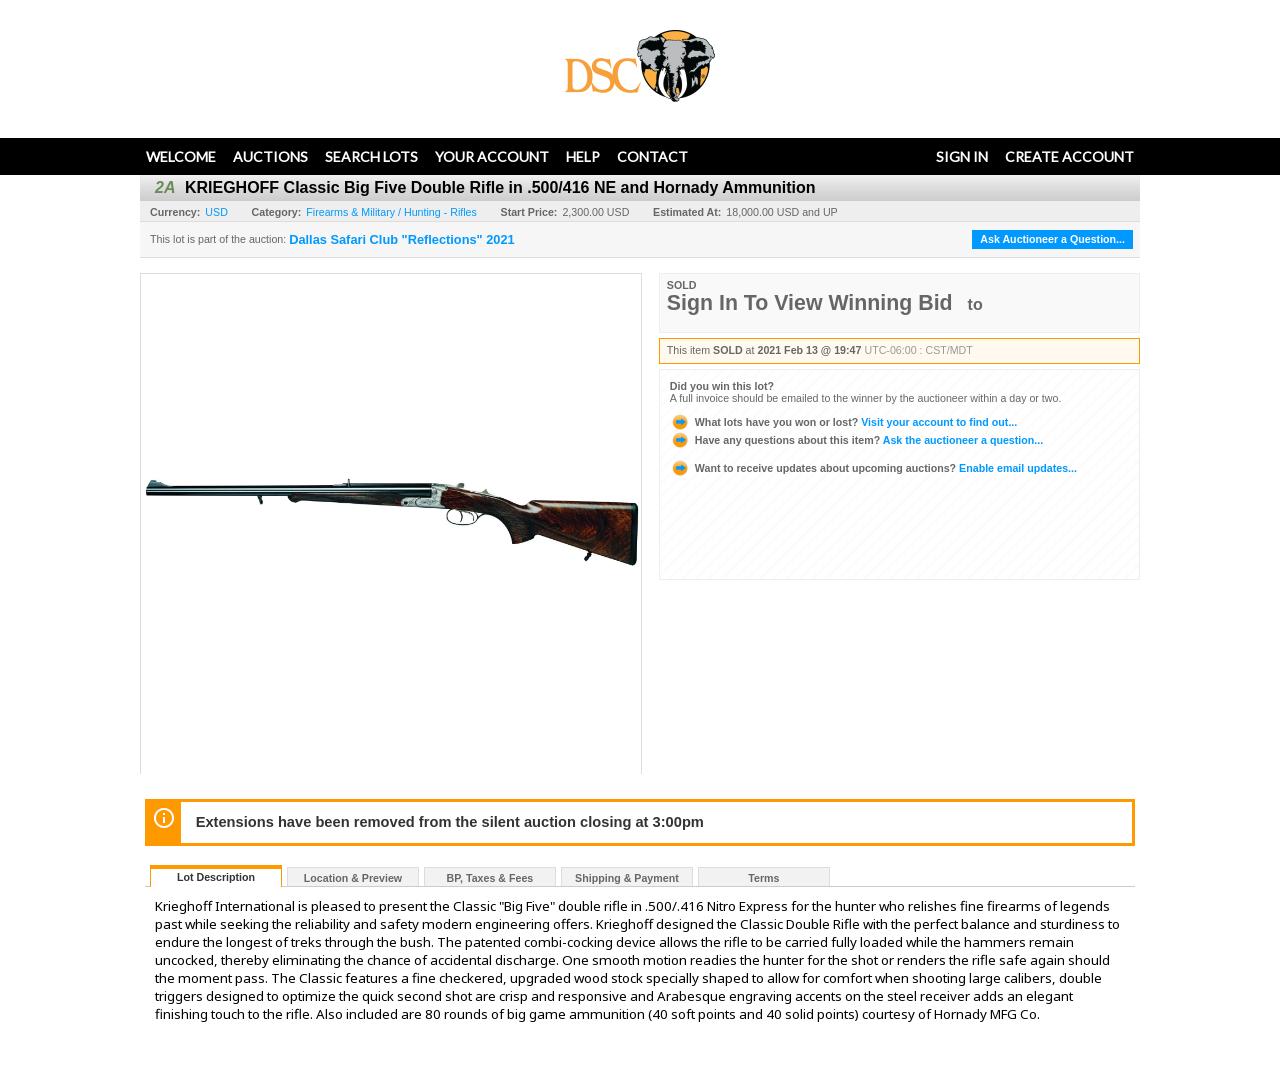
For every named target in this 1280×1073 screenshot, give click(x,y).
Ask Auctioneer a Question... (1052, 239)
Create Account (1069, 156)
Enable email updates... (873, 468)
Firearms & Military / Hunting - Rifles (391, 212)
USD (216, 212)
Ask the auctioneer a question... (856, 440)
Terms (763, 878)
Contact (652, 156)
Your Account (492, 156)
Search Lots (371, 156)
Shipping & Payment (627, 878)
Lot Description (216, 877)
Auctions (270, 156)
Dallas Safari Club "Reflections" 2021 (402, 240)
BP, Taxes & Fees (490, 878)
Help (583, 156)
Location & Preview (353, 878)
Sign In (962, 156)
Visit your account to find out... (843, 422)
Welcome (181, 156)
